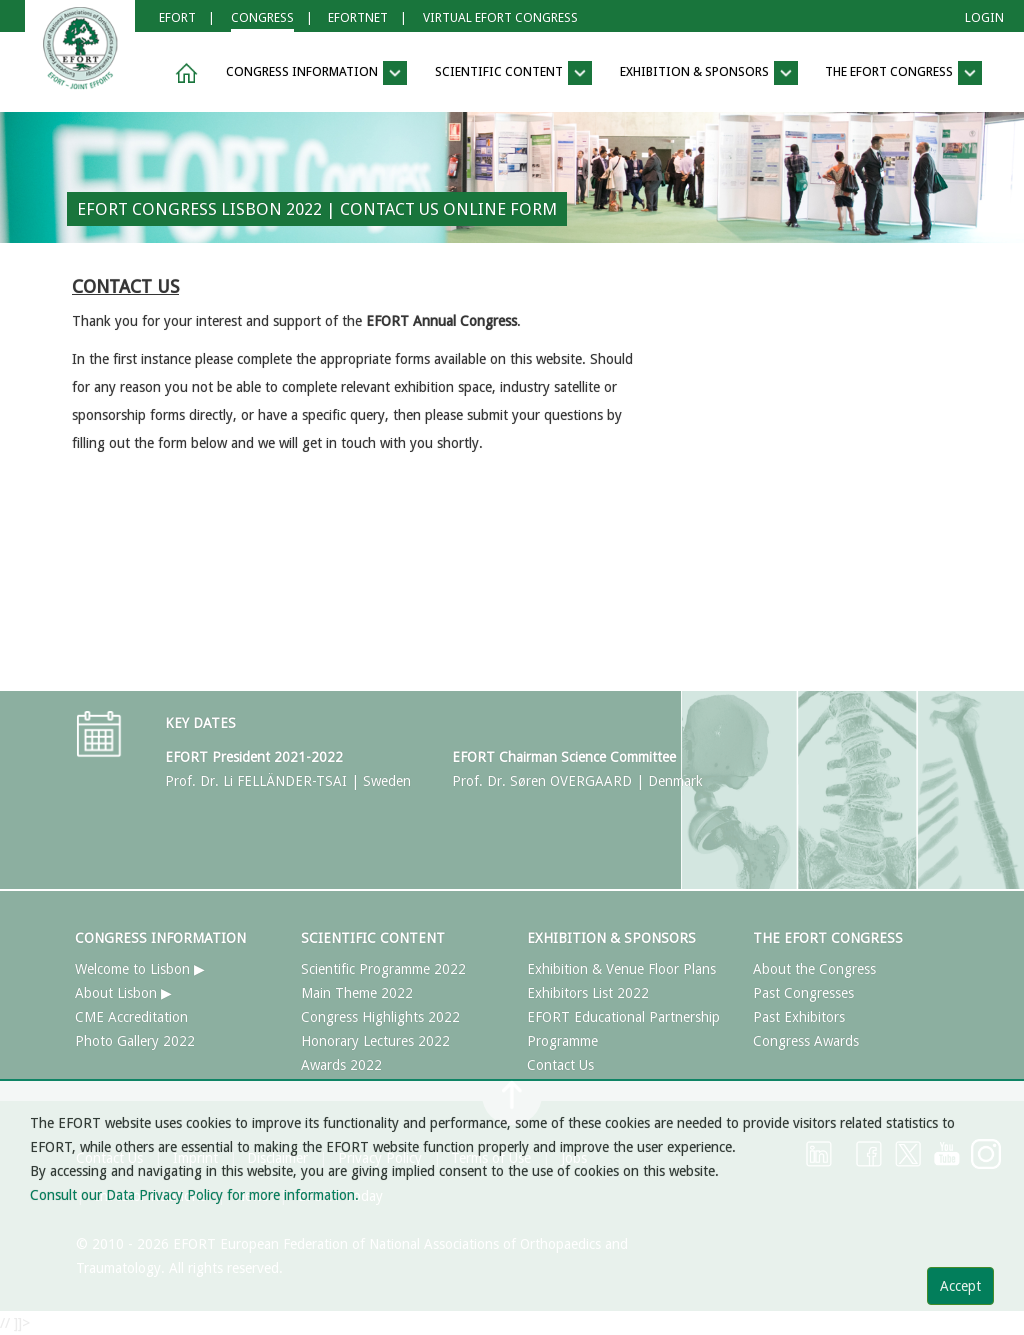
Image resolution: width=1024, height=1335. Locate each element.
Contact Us (560, 1065)
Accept (960, 1286)
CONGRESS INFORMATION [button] (316, 73)
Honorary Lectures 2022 (375, 1041)
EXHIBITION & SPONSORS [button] (709, 73)
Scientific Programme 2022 (383, 969)
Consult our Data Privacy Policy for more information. (194, 1195)
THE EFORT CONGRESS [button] (903, 73)
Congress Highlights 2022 (380, 1017)
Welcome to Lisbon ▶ (140, 969)
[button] (183, 73)
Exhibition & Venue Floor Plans (621, 969)
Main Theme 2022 (357, 993)
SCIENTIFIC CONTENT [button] (513, 73)
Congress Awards (806, 1041)
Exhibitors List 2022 (588, 993)
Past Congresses (803, 993)
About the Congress (814, 969)
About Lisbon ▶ (123, 993)
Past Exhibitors (799, 1017)
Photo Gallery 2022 (135, 1041)
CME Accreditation (131, 1017)
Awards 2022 (341, 1065)
